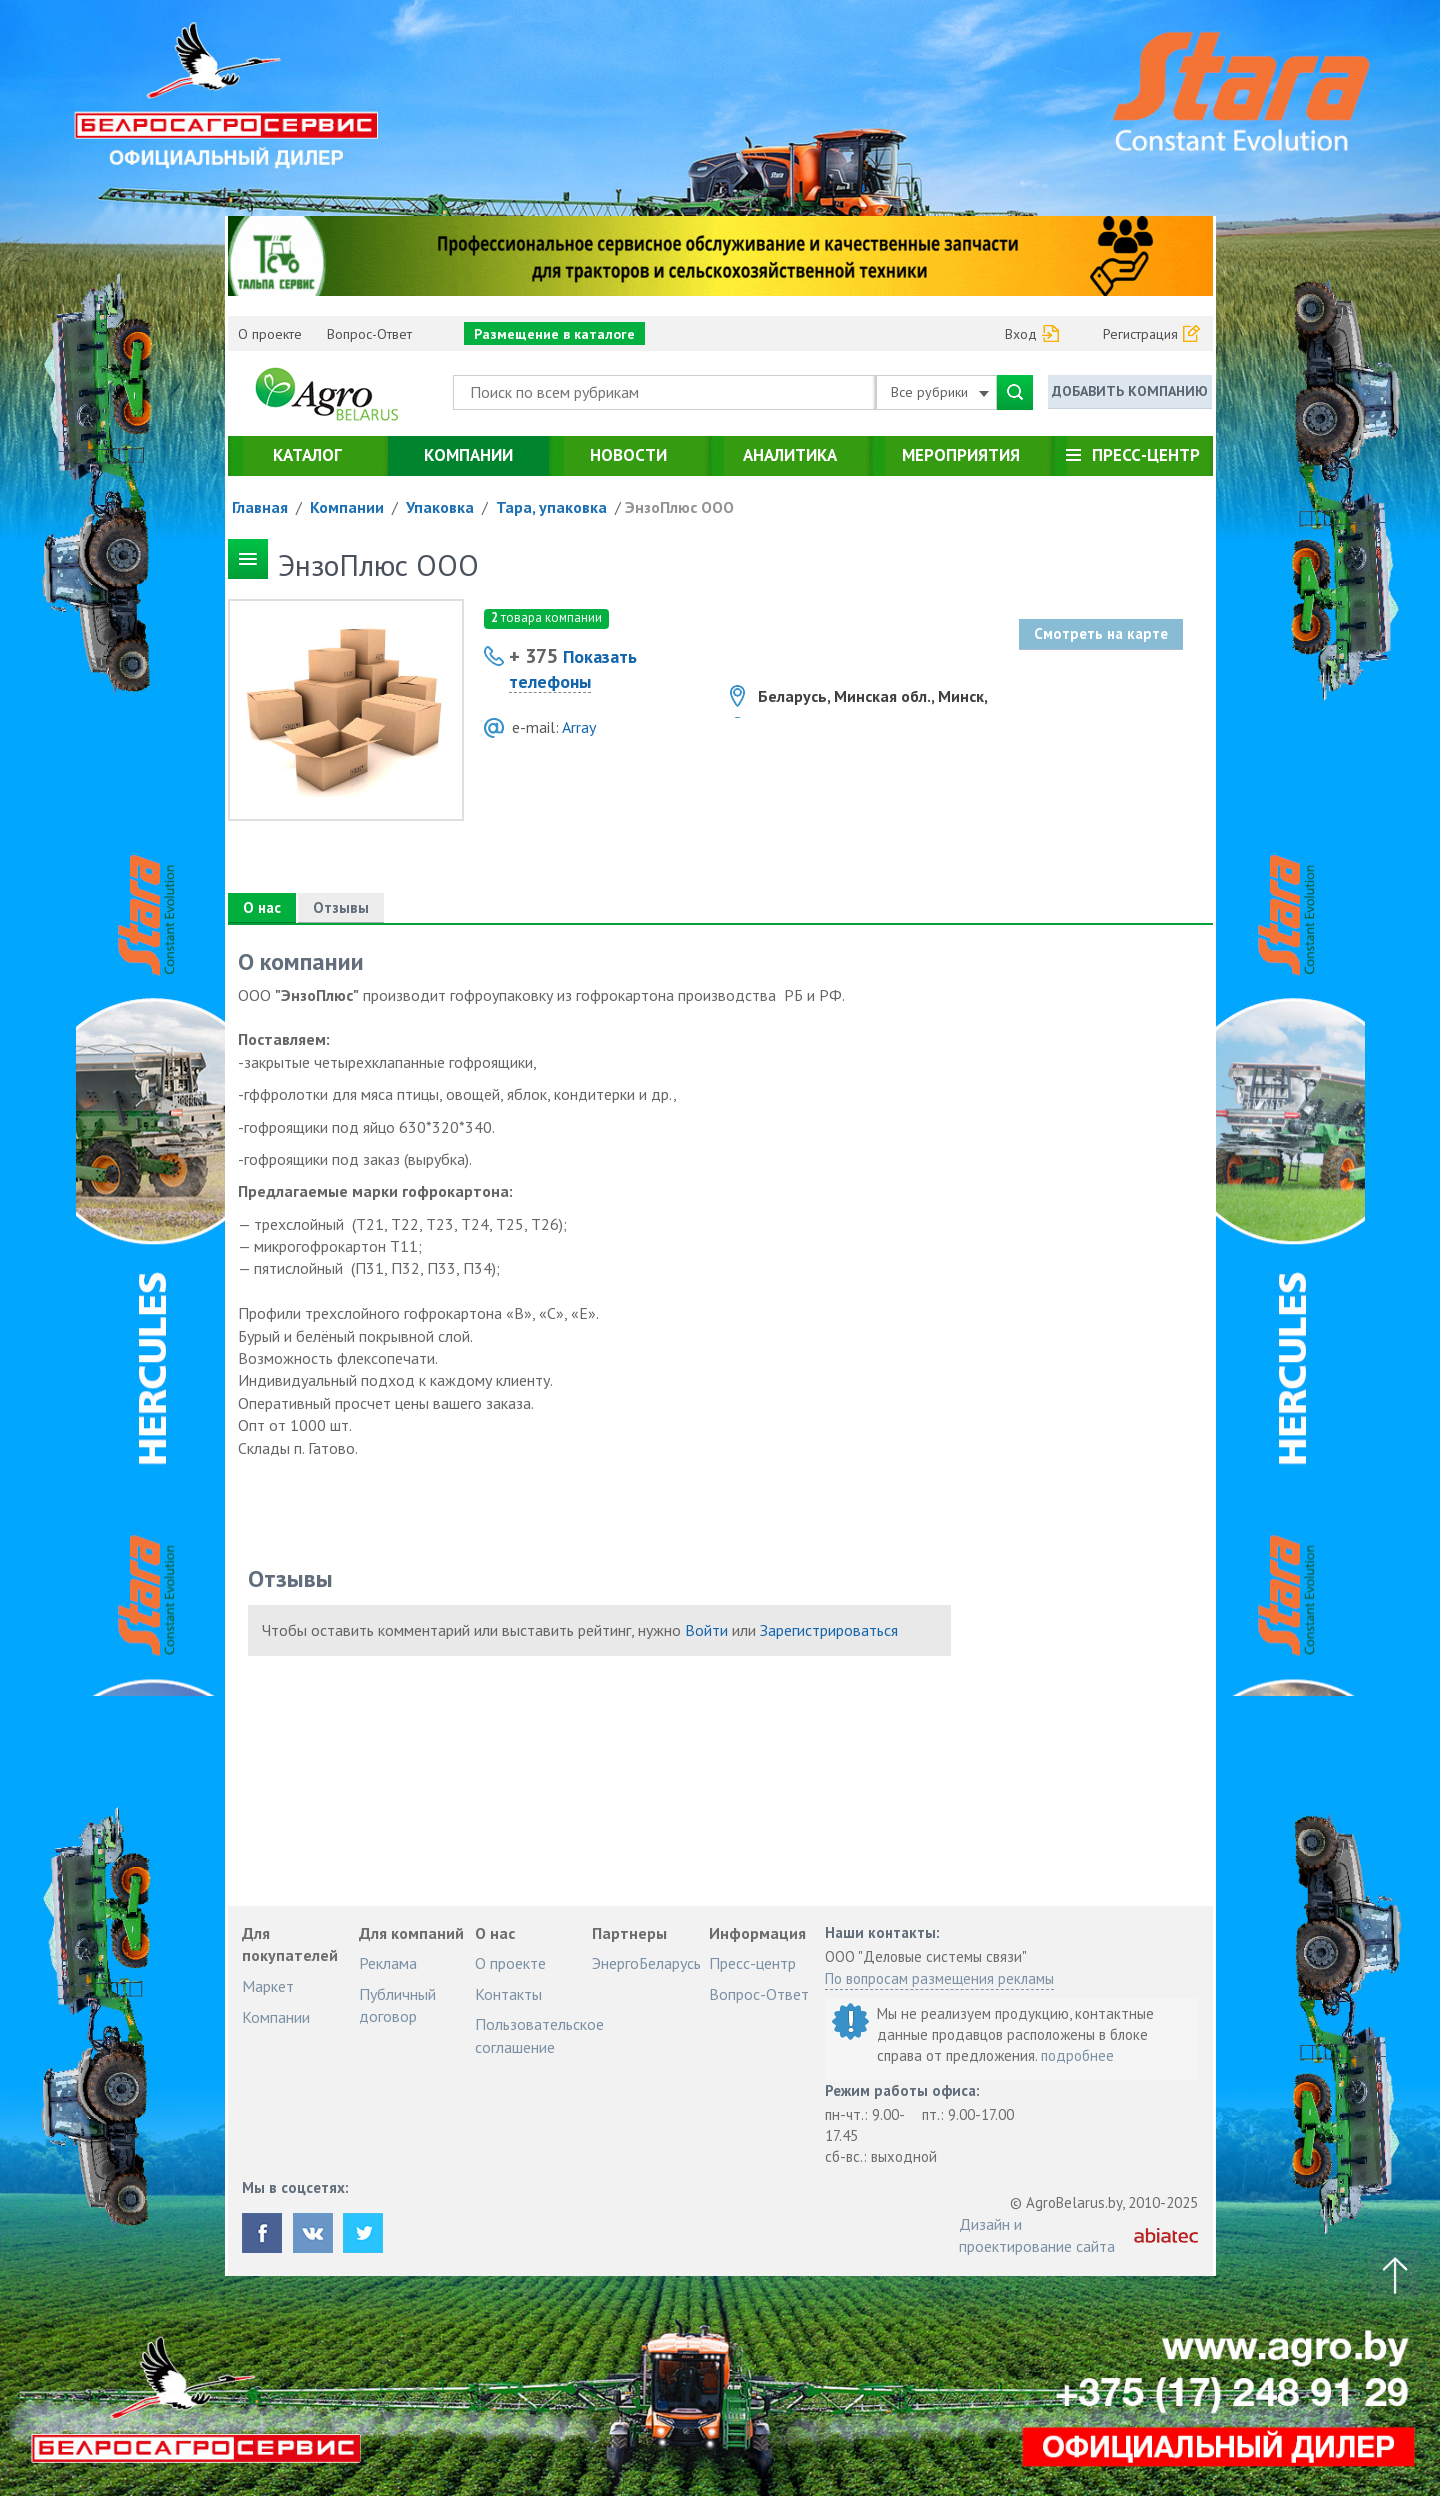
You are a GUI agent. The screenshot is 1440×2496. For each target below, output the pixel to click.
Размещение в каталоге (554, 334)
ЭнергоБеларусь (646, 1963)
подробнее (1077, 2055)
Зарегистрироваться (829, 1630)
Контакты (508, 1994)
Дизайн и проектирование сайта (1037, 2235)
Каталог (307, 455)
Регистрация (1140, 334)
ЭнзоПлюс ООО (679, 507)
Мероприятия (961, 455)
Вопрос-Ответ (369, 334)
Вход (1021, 334)
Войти (706, 1630)
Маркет (268, 1986)
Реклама (388, 1963)
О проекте (270, 334)
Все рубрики (940, 392)
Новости (628, 455)
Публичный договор (397, 2005)
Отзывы (341, 907)
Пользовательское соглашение (539, 2035)
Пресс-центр (1146, 455)
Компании (468, 455)
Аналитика (790, 455)
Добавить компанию (1130, 391)
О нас (262, 907)
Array (579, 727)
